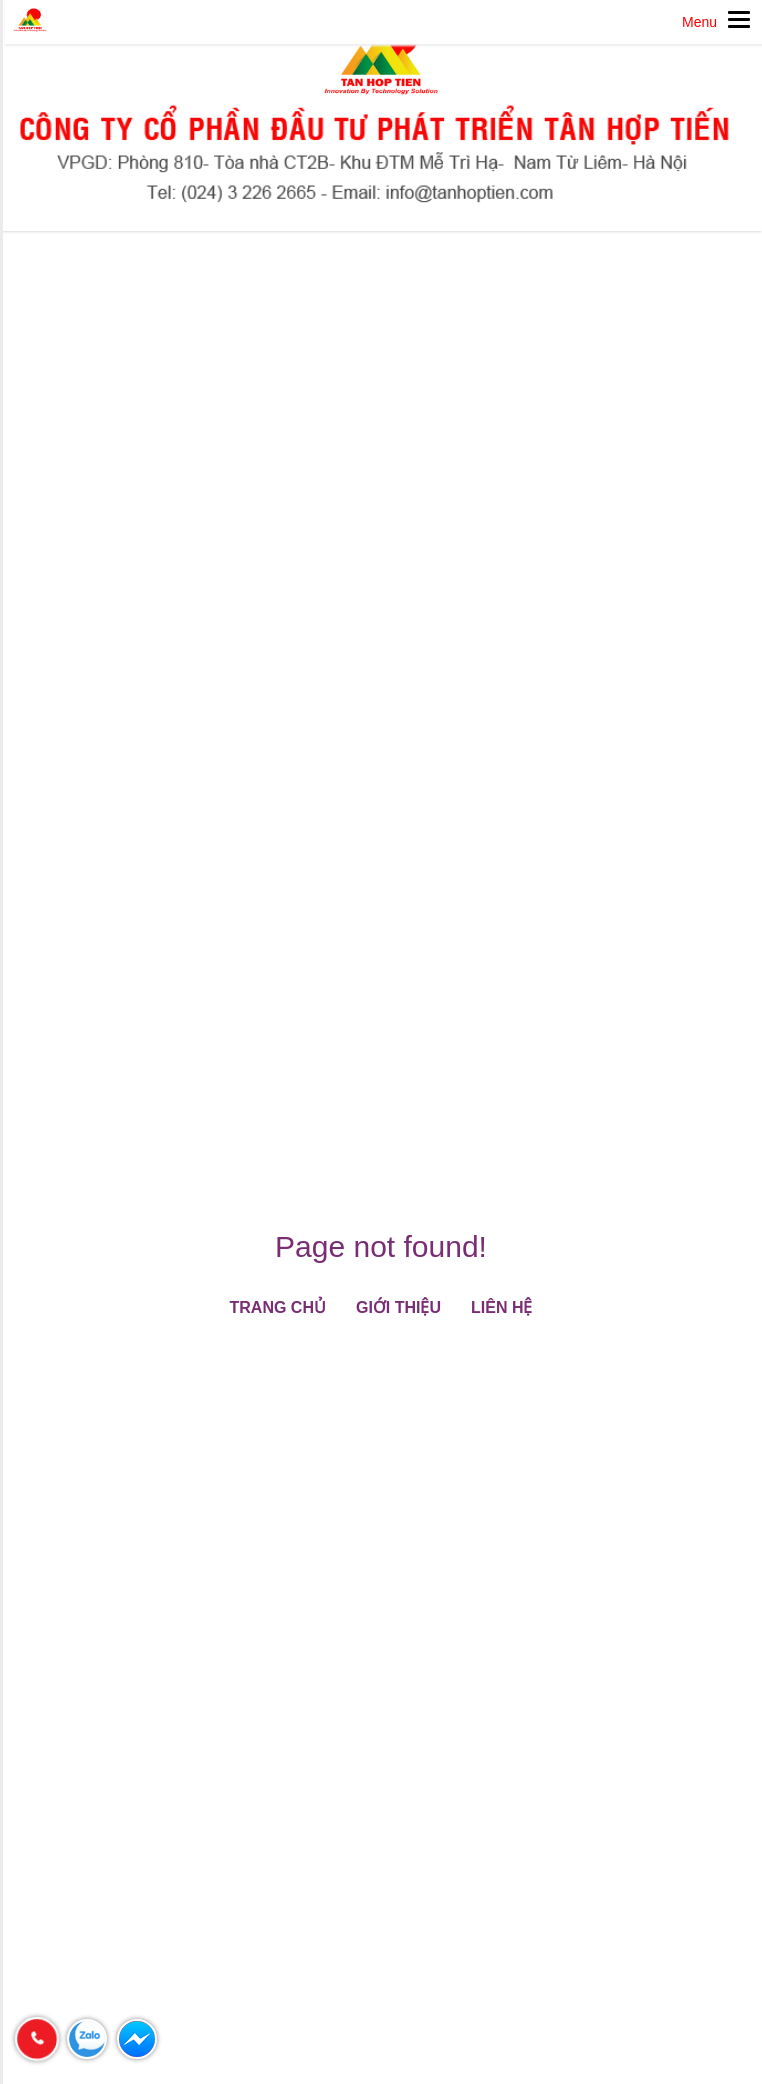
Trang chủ (278, 1307)
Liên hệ (501, 1307)
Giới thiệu (398, 1307)
